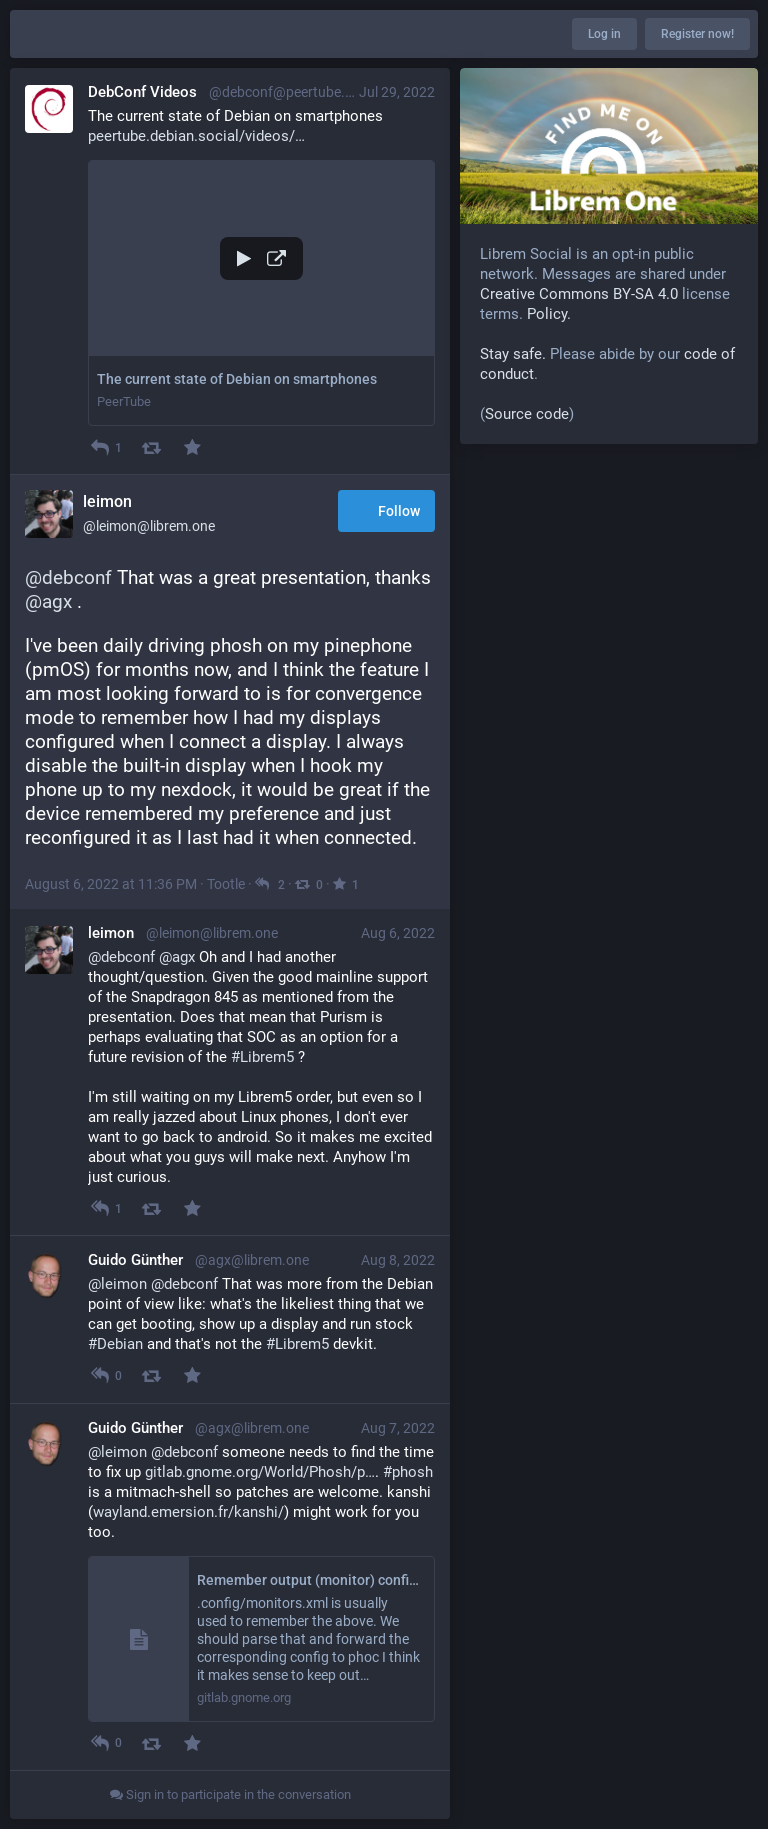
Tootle (226, 884)
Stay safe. (513, 354)
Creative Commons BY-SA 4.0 (579, 294)
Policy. (549, 314)
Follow (386, 512)
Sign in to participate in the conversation (230, 1794)
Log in (604, 34)
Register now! (697, 34)
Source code (527, 414)
